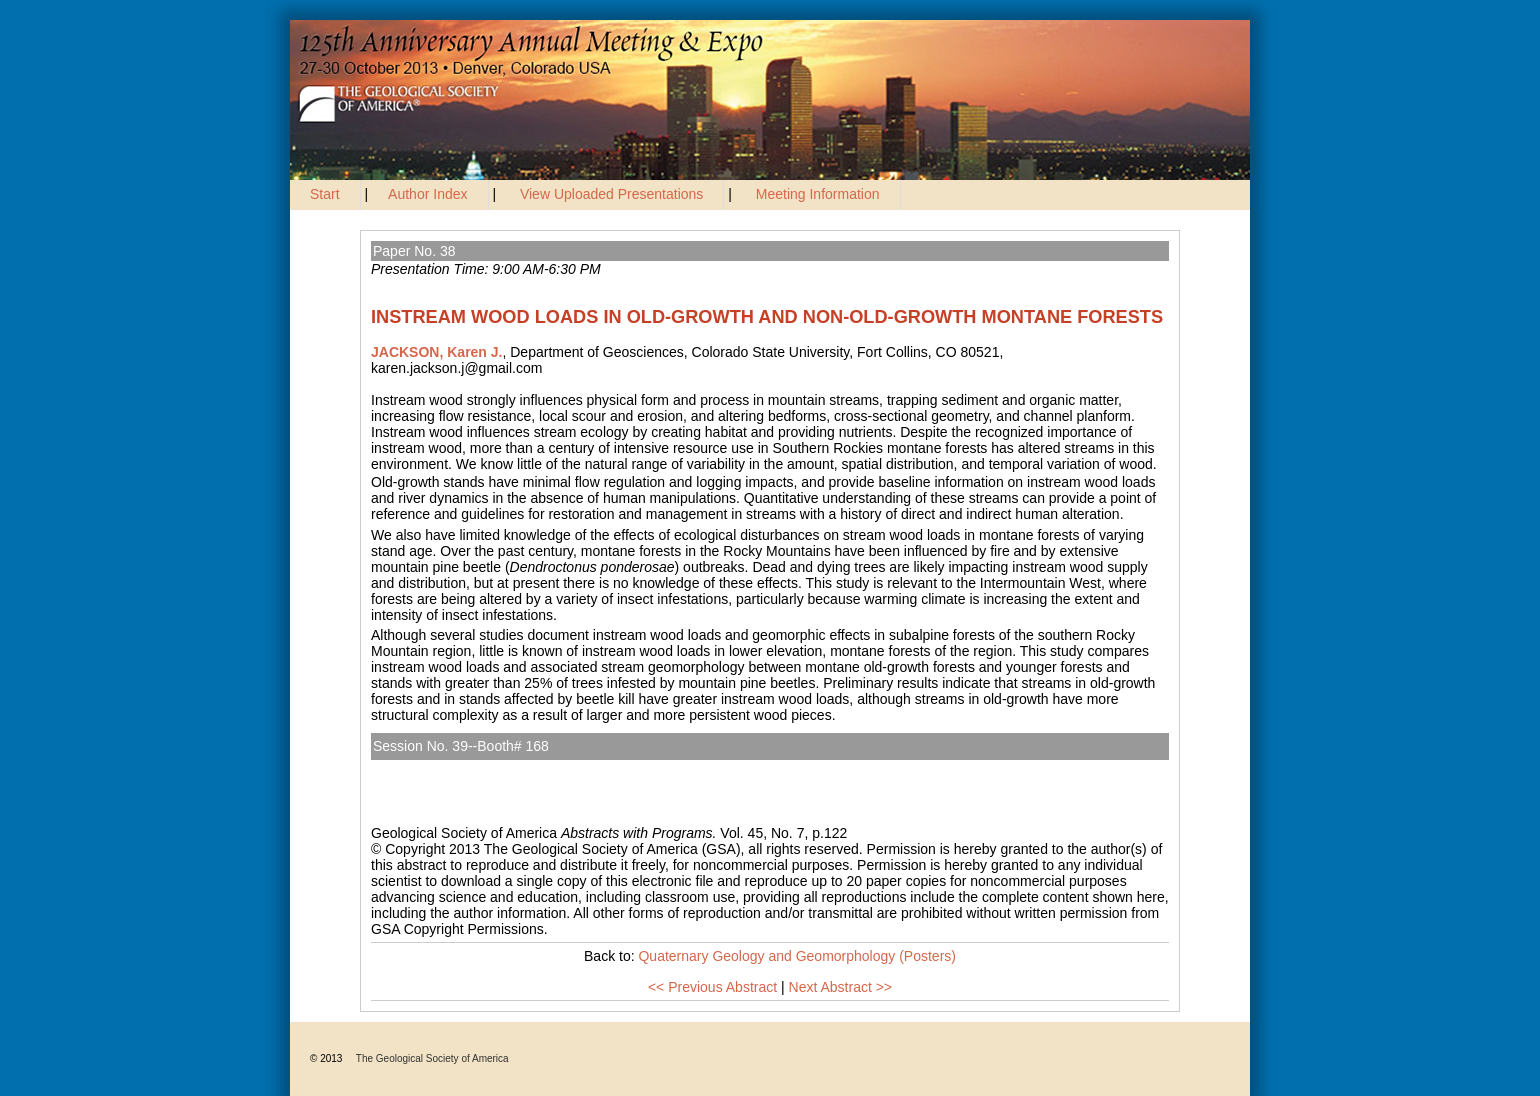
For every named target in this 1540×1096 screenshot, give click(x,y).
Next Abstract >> (841, 987)
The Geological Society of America (432, 1058)
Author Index (427, 194)
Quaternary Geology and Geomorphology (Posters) (541, 768)
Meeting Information (818, 194)
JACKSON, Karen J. (436, 352)
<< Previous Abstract (712, 987)
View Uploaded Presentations (611, 194)
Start (325, 194)
